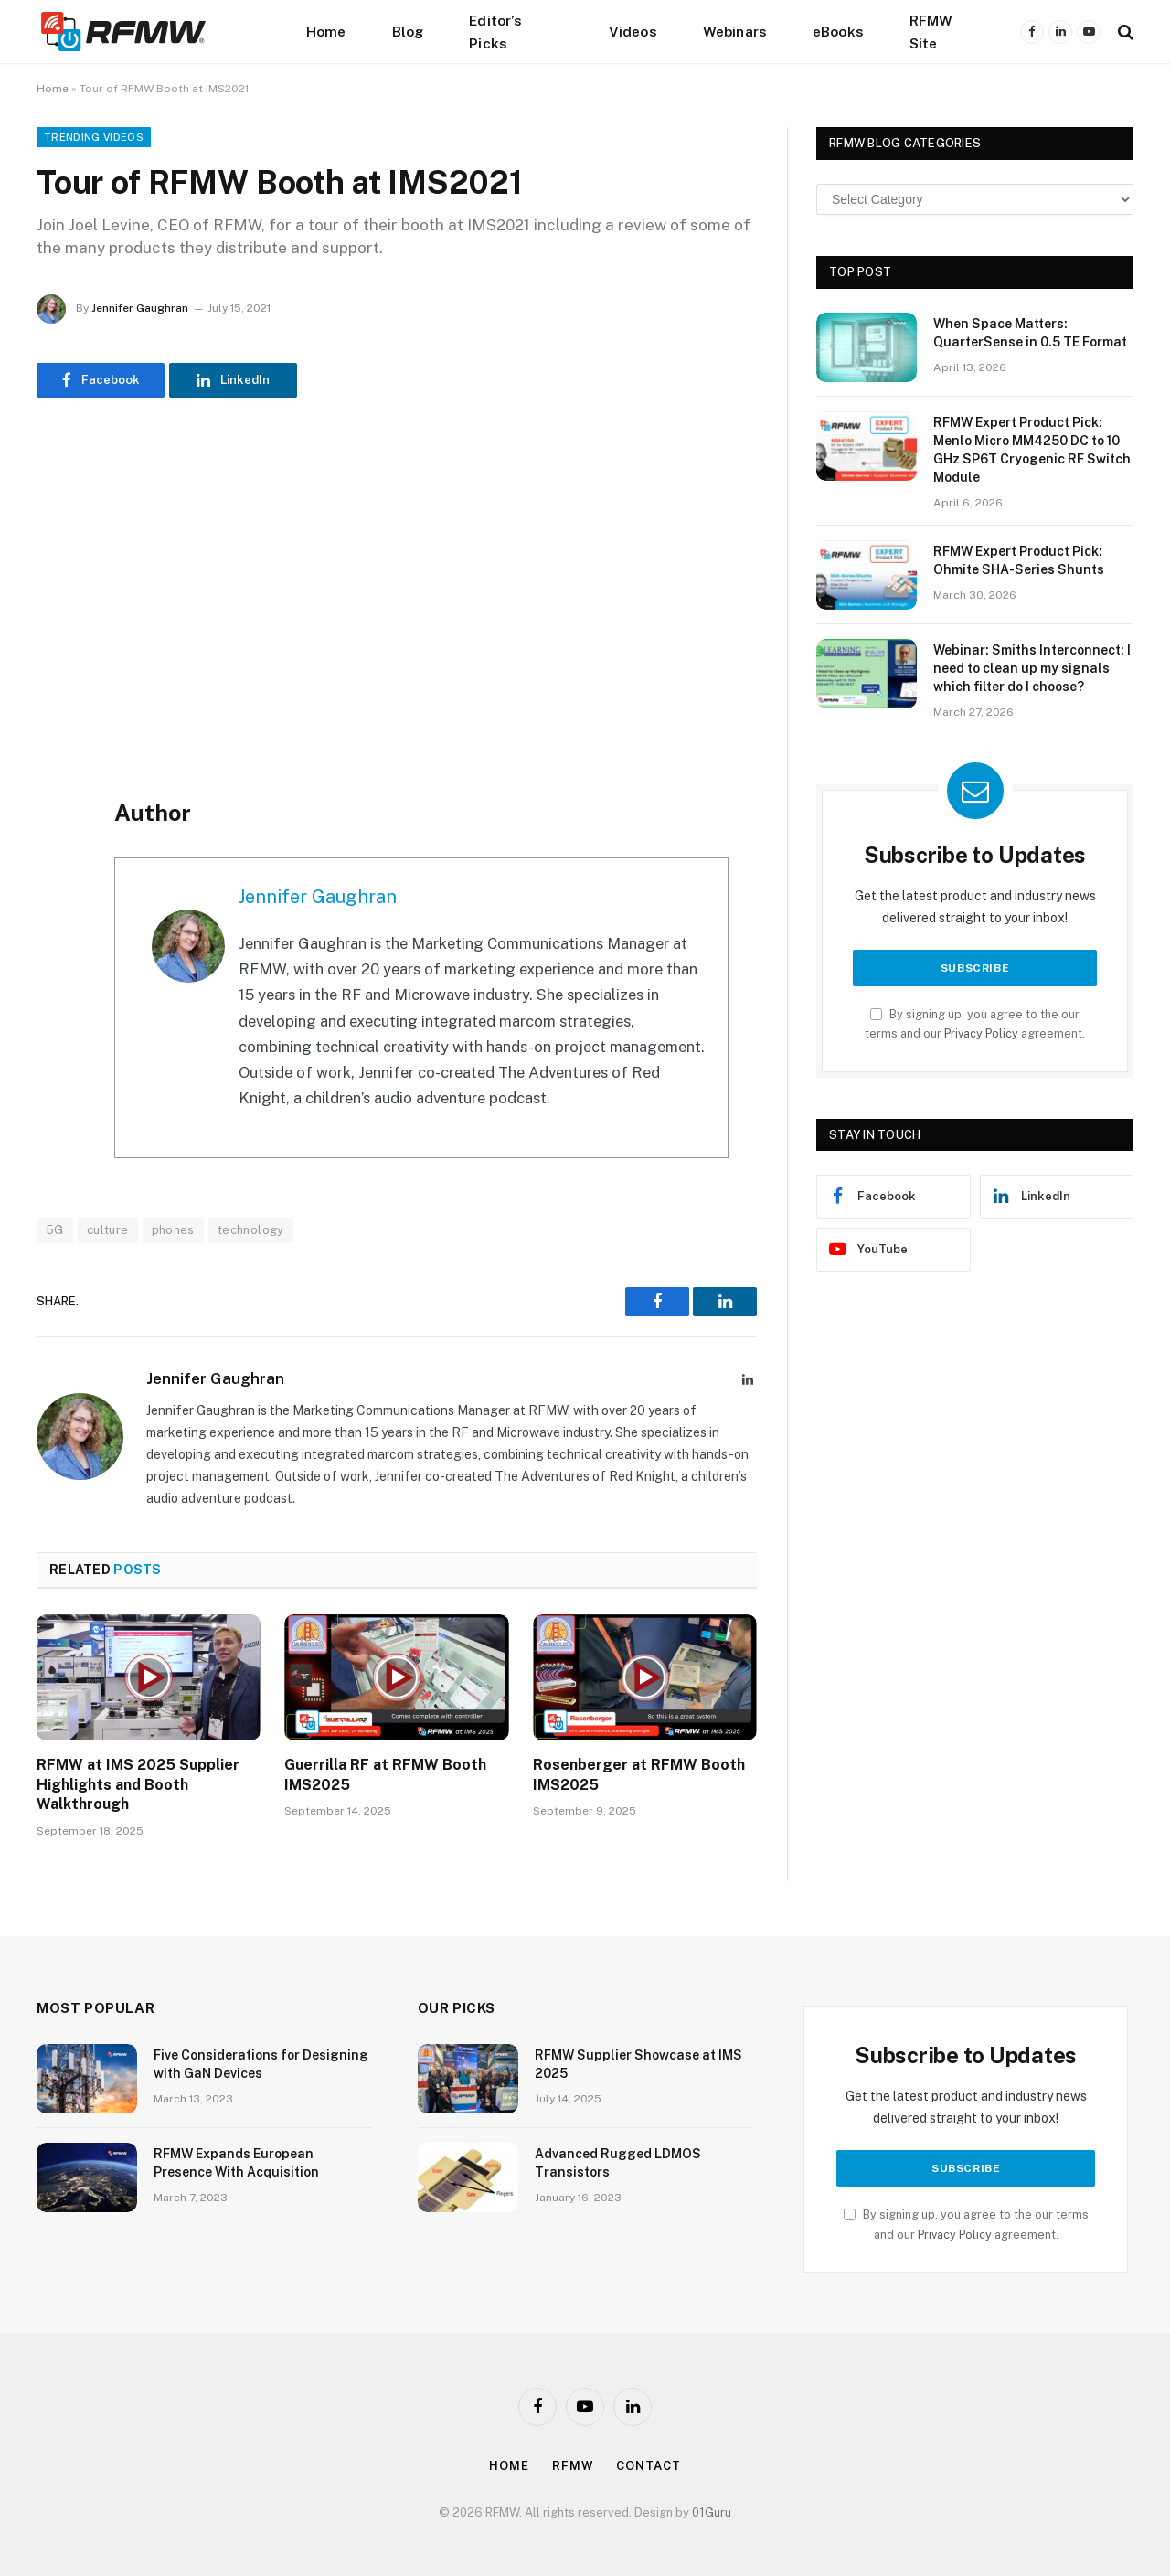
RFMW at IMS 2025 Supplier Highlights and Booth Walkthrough (138, 1785)
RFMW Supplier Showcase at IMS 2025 (638, 2064)
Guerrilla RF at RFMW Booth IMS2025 (385, 1775)
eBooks (838, 31)
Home (326, 31)
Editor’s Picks (495, 31)
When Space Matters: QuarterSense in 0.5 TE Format (1030, 332)
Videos (633, 31)
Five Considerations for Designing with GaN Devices (261, 2064)
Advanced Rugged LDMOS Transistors (618, 2162)
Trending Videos (94, 137)
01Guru (711, 2512)
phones (173, 1230)
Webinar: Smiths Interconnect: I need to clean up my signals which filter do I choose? (1032, 668)
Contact (648, 2466)
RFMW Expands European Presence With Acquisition (236, 2162)
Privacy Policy (981, 1033)
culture (108, 1230)
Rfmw (573, 2466)
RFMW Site (931, 31)
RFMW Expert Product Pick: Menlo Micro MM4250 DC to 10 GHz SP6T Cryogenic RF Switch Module (1032, 449)
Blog (408, 31)
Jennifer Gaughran (139, 308)
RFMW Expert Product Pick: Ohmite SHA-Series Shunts (1018, 560)
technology (251, 1230)
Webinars (735, 31)
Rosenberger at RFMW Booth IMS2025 (639, 1775)
